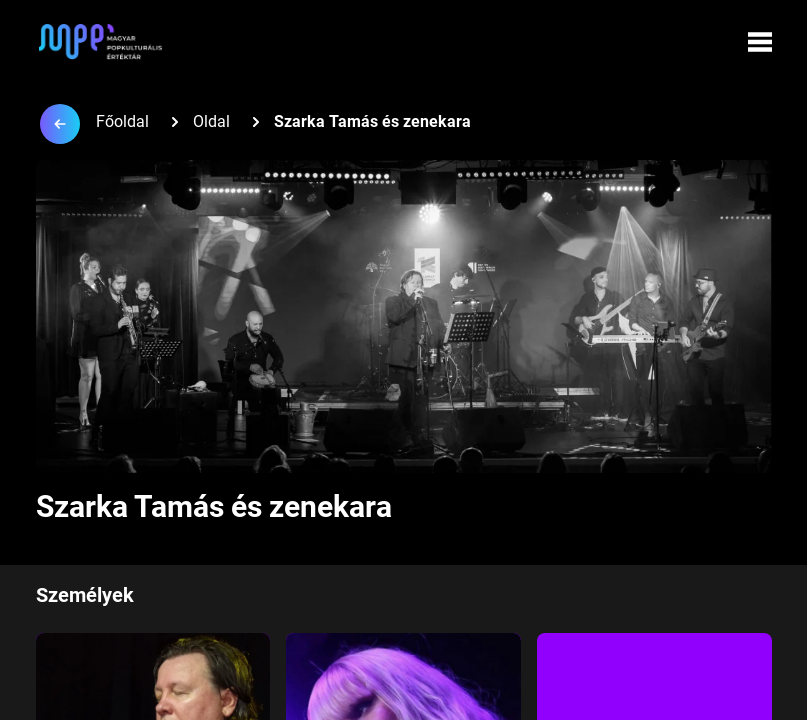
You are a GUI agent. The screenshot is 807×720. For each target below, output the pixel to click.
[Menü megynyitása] (760, 42)
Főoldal (122, 121)
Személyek (85, 595)
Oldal (211, 121)
